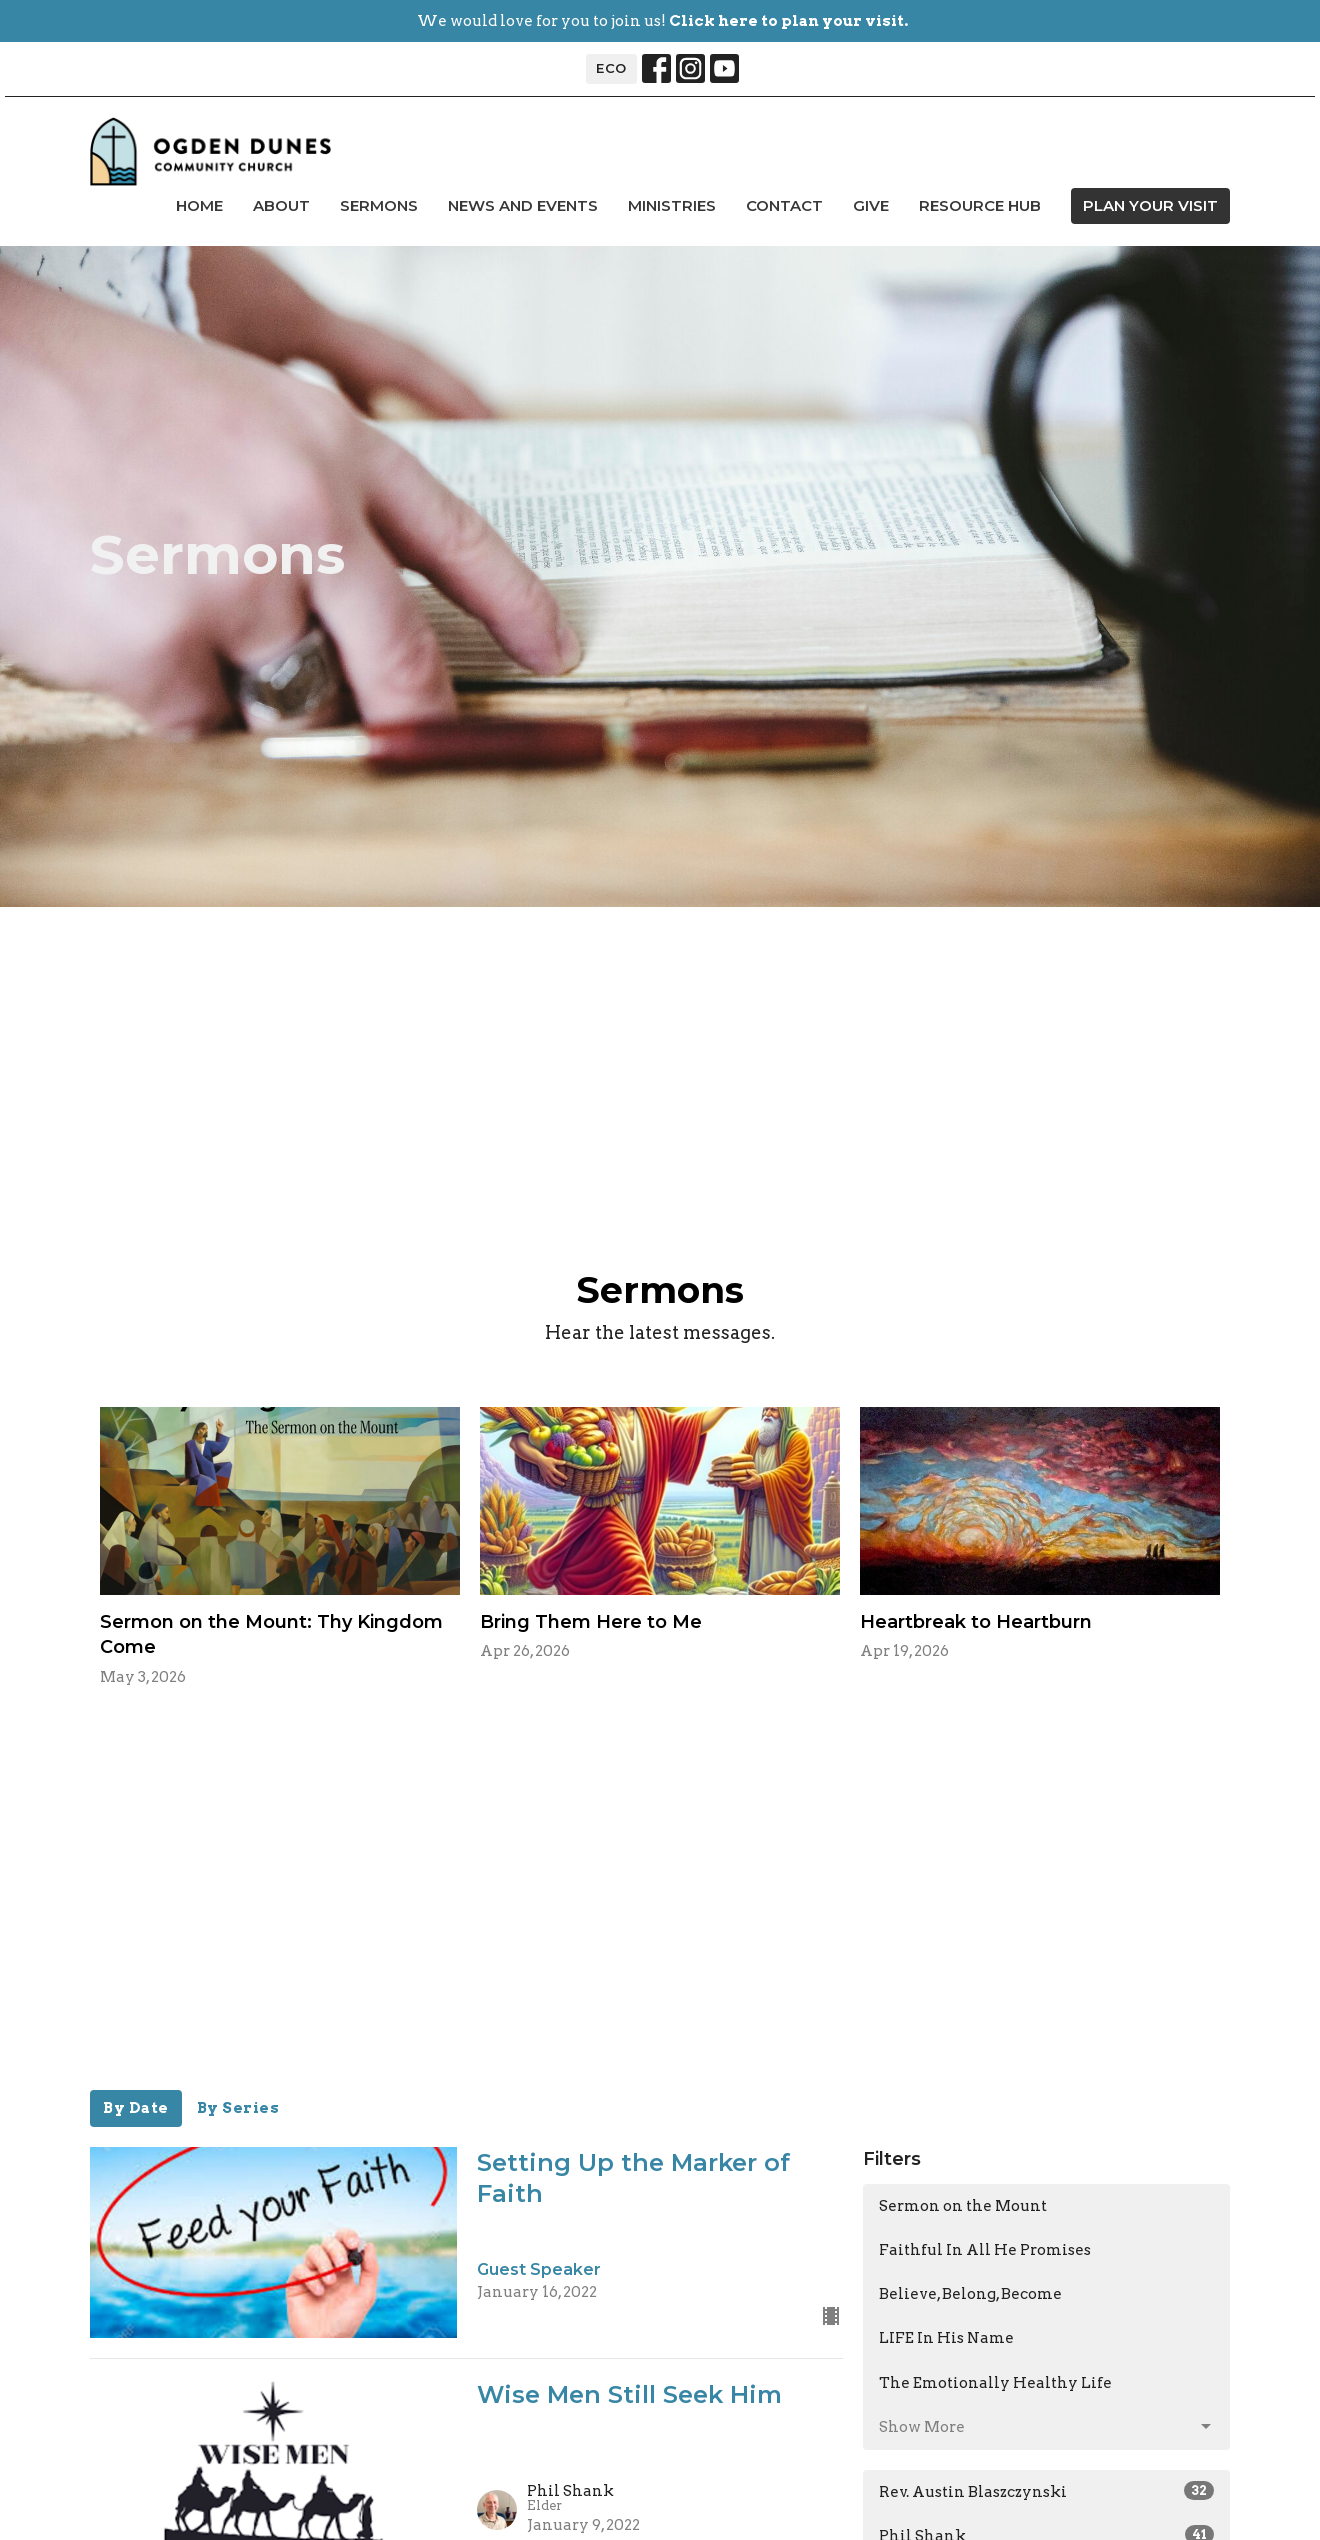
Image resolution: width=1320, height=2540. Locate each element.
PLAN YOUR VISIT (1150, 205)
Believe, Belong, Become (970, 2294)
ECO (611, 68)
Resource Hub (980, 205)
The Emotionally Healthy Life (995, 2383)
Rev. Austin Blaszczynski (1046, 2491)
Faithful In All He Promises (985, 2250)
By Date (136, 2108)
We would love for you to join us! (662, 21)
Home (199, 205)
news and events (523, 205)
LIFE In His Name (946, 2338)
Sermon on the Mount (963, 2206)
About (281, 205)
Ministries (672, 205)
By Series (238, 2108)
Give (871, 205)
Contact (784, 205)
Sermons (379, 205)
